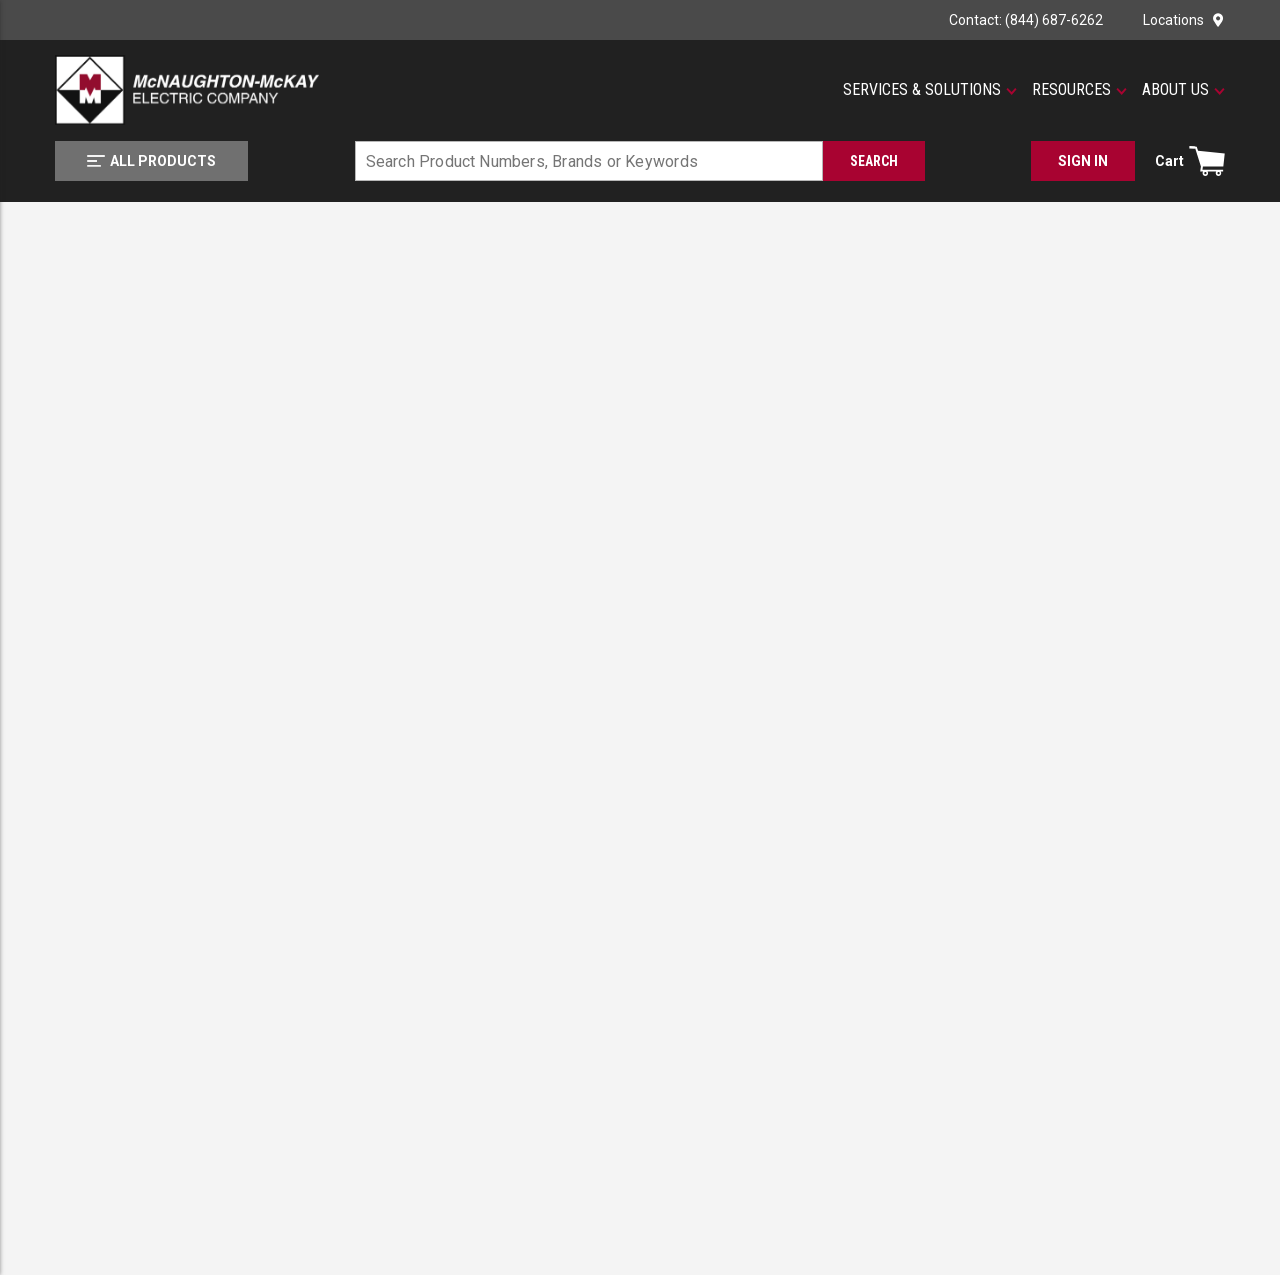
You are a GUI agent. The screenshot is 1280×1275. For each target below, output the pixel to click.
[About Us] (1183, 90)
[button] (930, 90)
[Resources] (1079, 90)
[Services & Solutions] (930, 90)
